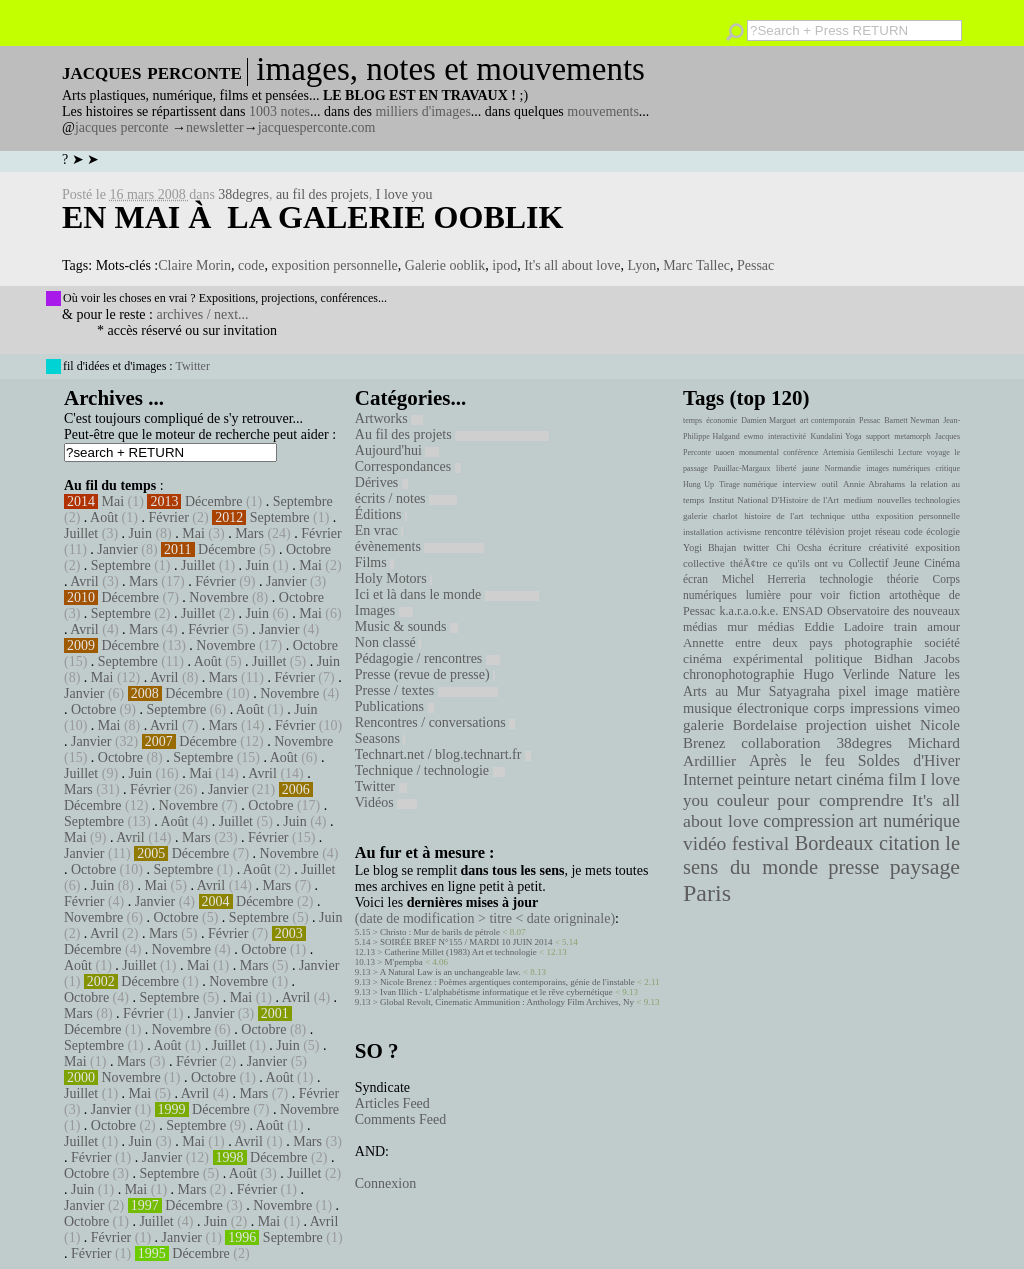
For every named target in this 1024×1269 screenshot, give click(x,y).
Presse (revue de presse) (425, 674)
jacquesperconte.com (317, 127)
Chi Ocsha (798, 547)
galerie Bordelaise (740, 725)
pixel (853, 691)
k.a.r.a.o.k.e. (748, 611)
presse (853, 867)
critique (948, 468)
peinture (763, 780)
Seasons (380, 738)
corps (829, 708)
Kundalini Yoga (836, 436)
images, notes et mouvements (450, 69)
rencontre (784, 531)
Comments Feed (400, 1119)
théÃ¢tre (749, 563)
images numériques (898, 468)
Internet (708, 780)
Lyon (641, 265)
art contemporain (827, 420)
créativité (888, 547)
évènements (420, 546)
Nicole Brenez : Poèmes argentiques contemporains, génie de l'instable (507, 982)
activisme (744, 532)
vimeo (942, 708)
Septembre (303, 501)
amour (943, 627)
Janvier (117, 549)
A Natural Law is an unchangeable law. (450, 972)
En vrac (379, 530)
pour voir (815, 595)
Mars (249, 533)
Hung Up (698, 484)
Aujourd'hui (397, 450)
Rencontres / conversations (435, 722)
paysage (925, 867)
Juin (140, 533)
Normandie (843, 468)
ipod (504, 265)
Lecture (910, 452)
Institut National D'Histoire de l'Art (774, 500)
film (902, 779)
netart (813, 779)
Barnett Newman (911, 420)
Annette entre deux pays (758, 643)
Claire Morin (194, 265)
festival (760, 843)
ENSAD (802, 611)
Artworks (389, 418)
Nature (917, 674)
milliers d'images (422, 111)
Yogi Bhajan (709, 547)
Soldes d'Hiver (909, 760)
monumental (759, 452)
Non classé (388, 642)
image (892, 691)
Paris (707, 893)
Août (104, 517)
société (942, 643)
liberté (786, 468)
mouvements (603, 111)
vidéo (704, 843)
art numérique (909, 821)
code (251, 265)
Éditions (381, 514)
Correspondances (408, 466)
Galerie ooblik (445, 265)
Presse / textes (426, 690)
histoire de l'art (773, 516)
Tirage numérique (748, 484)
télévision (825, 531)
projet (859, 531)
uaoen (724, 452)
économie (721, 420)
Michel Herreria (764, 579)
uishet (893, 725)
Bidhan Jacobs (917, 658)
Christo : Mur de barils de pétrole (440, 932)
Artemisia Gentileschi (858, 452)
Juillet (81, 533)
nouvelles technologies (918, 500)
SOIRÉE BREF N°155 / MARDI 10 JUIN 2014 (466, 942)
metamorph (912, 436)
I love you (404, 194)
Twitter (192, 366)
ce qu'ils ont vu (808, 563)
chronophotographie (739, 674)
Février (168, 517)
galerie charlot (710, 516)
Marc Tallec (696, 265)
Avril (84, 581)
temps (692, 420)
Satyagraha (800, 691)
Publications (394, 706)
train (906, 627)
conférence (800, 452)
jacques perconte (122, 127)
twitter (756, 547)
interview (800, 484)
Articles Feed (392, 1103)
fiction (865, 595)
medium (857, 500)
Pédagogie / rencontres (427, 658)
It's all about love (572, 265)
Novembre (218, 597)
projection (836, 725)
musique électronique (745, 708)
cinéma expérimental (743, 658)
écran (695, 579)
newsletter (215, 127)
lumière (763, 595)
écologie (943, 531)
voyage (938, 452)
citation (909, 843)
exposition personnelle (334, 265)
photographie (879, 643)
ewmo (754, 436)
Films (374, 562)
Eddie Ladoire (844, 627)
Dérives (381, 482)
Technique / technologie (430, 770)
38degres (243, 194)
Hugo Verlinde (846, 674)
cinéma (860, 779)
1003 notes (279, 111)
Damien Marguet (768, 420)
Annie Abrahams (874, 484)
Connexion (385, 1183)
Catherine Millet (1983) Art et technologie (461, 952)
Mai (113, 501)
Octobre (308, 549)
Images (384, 610)
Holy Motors (393, 578)
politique (839, 658)
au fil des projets (322, 194)
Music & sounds (406, 626)
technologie (846, 579)
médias (776, 627)
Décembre (214, 501)
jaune (810, 468)
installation (703, 532)
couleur (743, 800)
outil (830, 484)
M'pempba (404, 962)
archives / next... (202, 314)
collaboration (780, 743)
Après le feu (797, 760)
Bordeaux (834, 843)
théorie (903, 579)
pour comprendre (840, 800)
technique (827, 516)
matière (938, 691)
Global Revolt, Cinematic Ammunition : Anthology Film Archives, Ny (507, 1002)
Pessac (755, 265)
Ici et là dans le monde (447, 594)
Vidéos (386, 802)
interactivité (787, 436)
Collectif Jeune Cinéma (904, 563)
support (878, 436)
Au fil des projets (452, 434)
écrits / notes (406, 498)
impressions (884, 708)
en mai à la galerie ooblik (312, 217)
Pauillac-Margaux (741, 468)
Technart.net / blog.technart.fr (443, 754)
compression (808, 821)
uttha (861, 516)
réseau (887, 531)
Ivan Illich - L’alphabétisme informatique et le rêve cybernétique (496, 992)
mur (737, 627)
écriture (845, 547)
